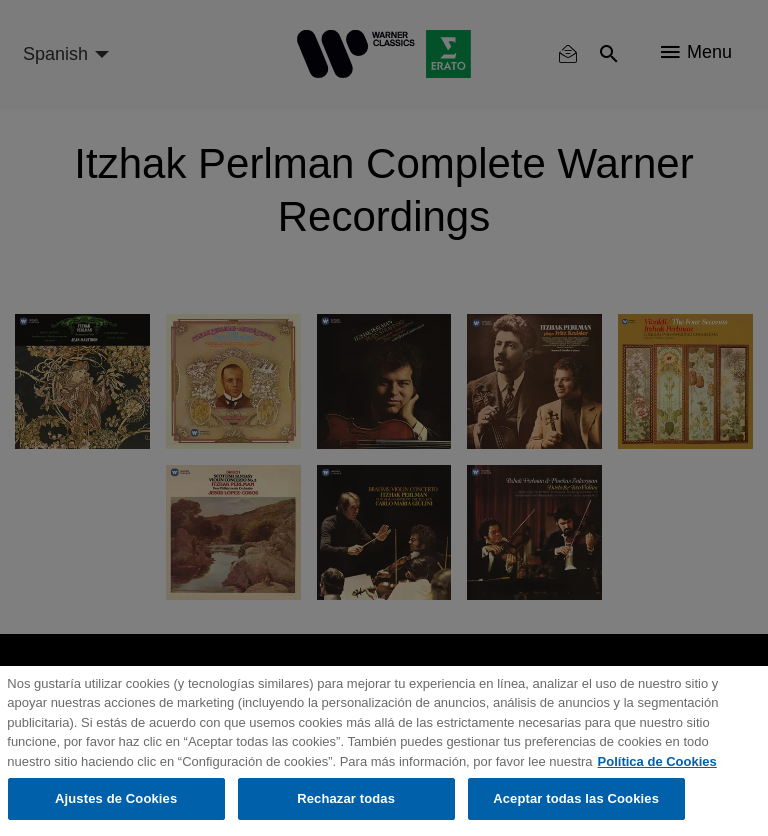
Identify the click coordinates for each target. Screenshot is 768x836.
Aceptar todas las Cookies (576, 798)
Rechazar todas (346, 798)
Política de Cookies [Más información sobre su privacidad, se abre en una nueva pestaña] (657, 761)
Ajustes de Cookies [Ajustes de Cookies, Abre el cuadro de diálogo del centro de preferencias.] (116, 798)
